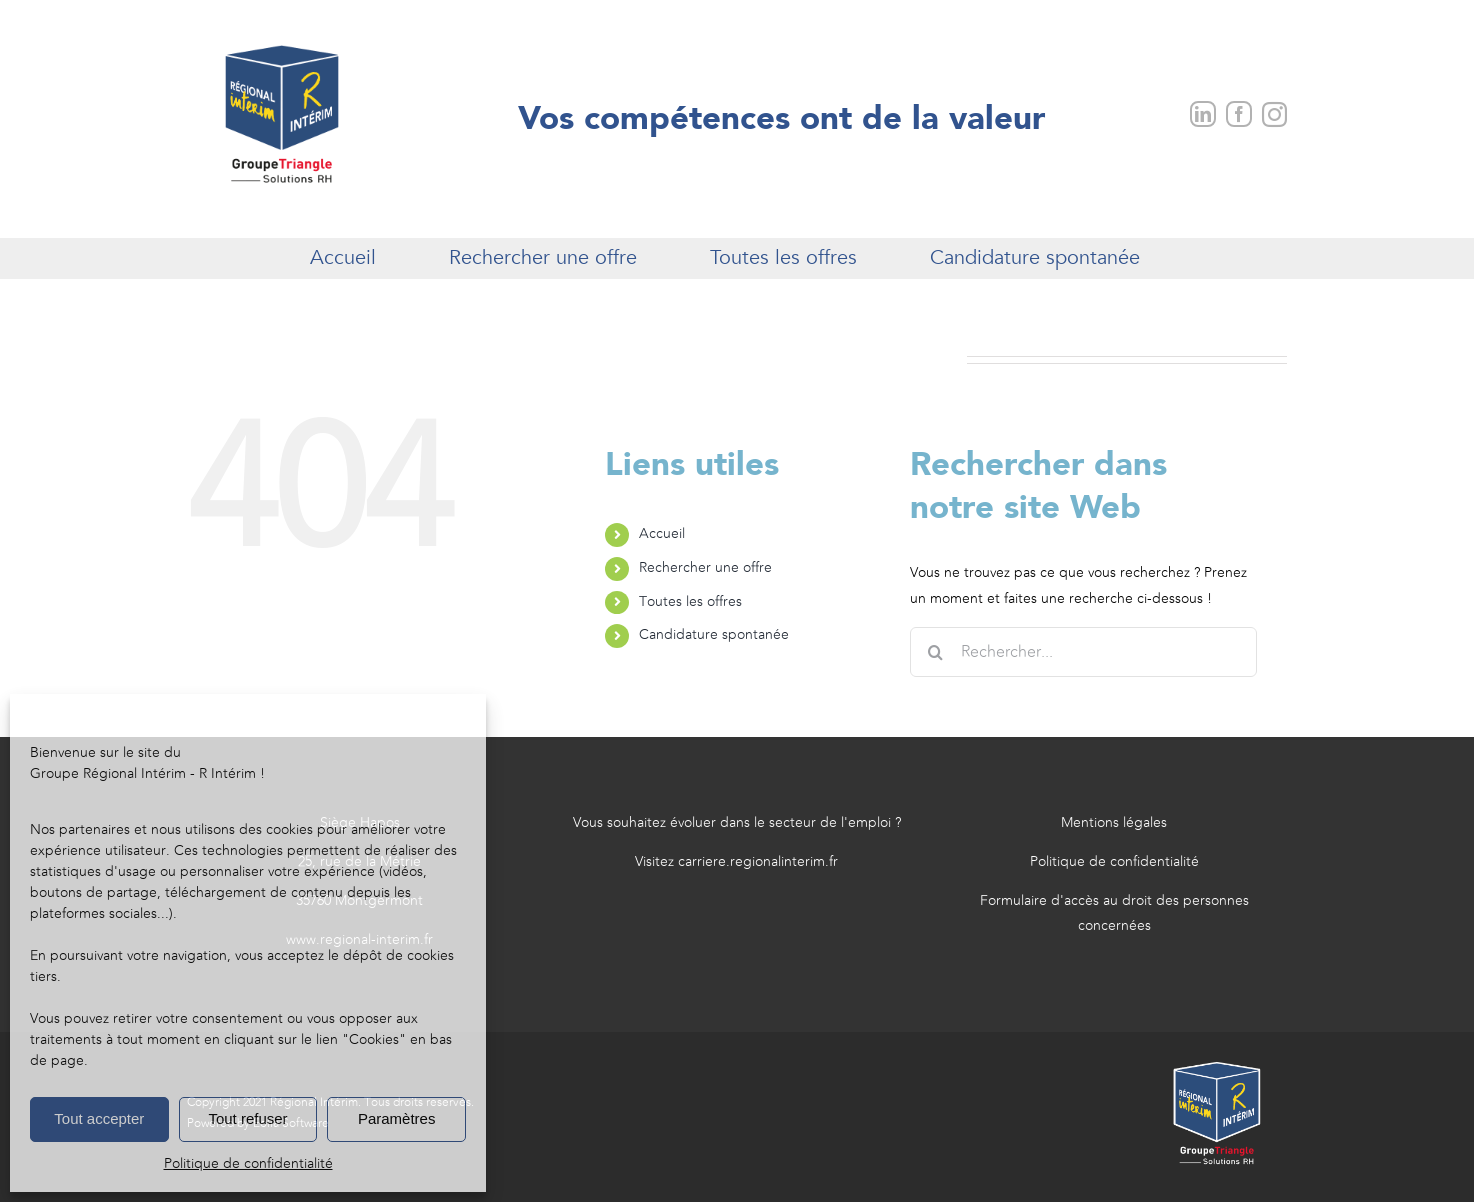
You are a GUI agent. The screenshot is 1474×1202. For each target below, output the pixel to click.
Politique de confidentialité (248, 1164)
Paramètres (397, 1118)
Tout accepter (99, 1118)
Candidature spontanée (714, 635)
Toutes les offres (690, 602)
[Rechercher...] (1083, 652)
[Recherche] (935, 652)
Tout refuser (247, 1118)
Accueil (662, 534)
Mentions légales (1114, 823)
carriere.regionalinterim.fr (758, 862)
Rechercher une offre (705, 568)
